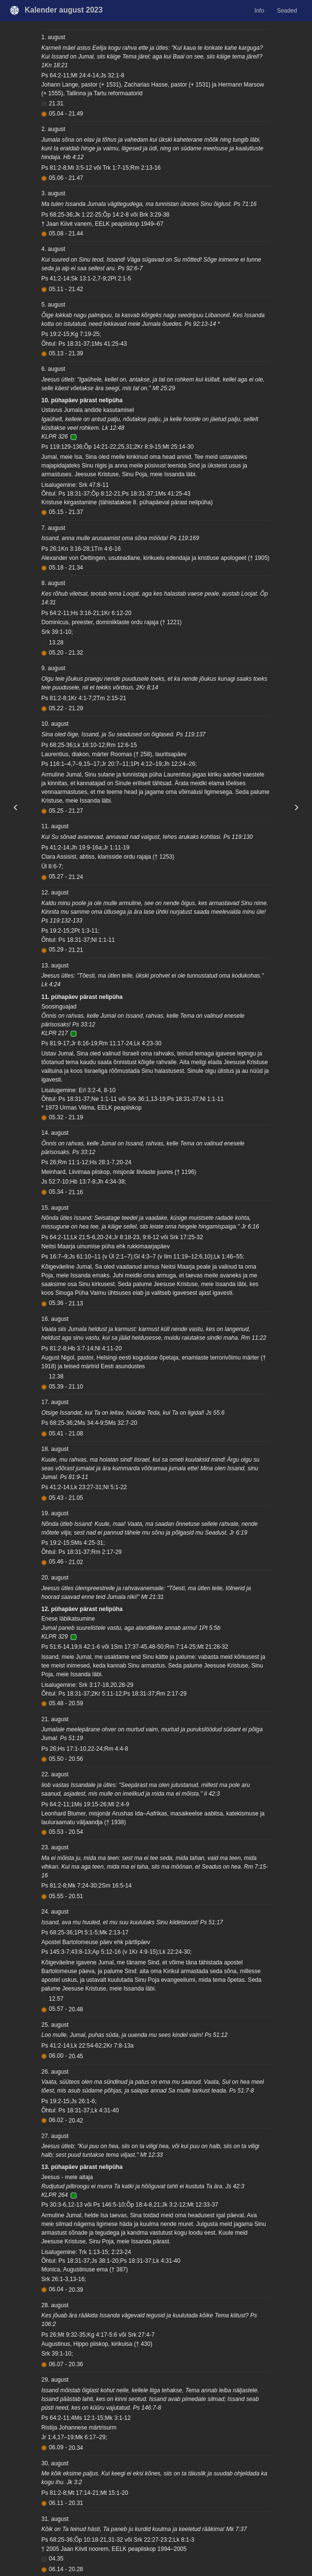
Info (259, 10)
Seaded (287, 10)
